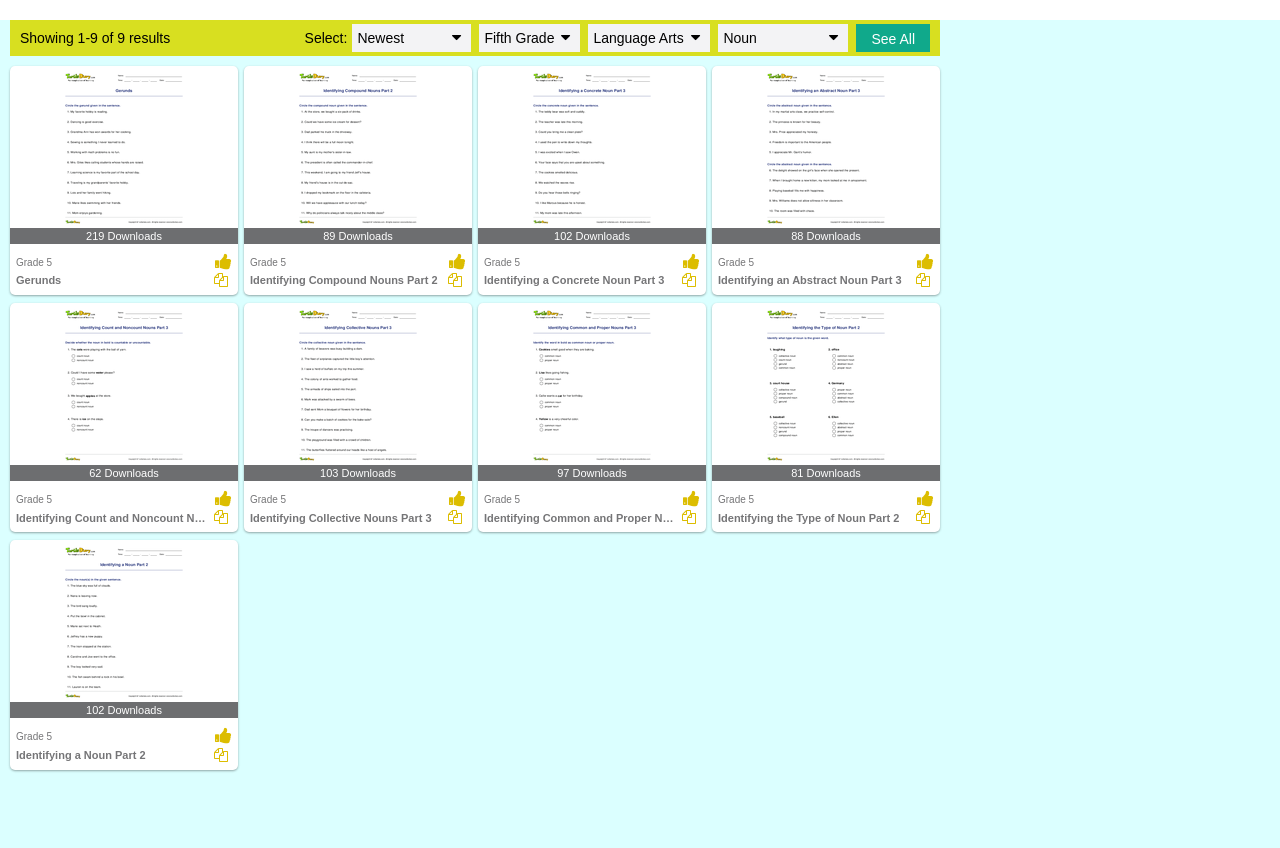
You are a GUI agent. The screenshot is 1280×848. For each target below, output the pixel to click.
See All (893, 39)
